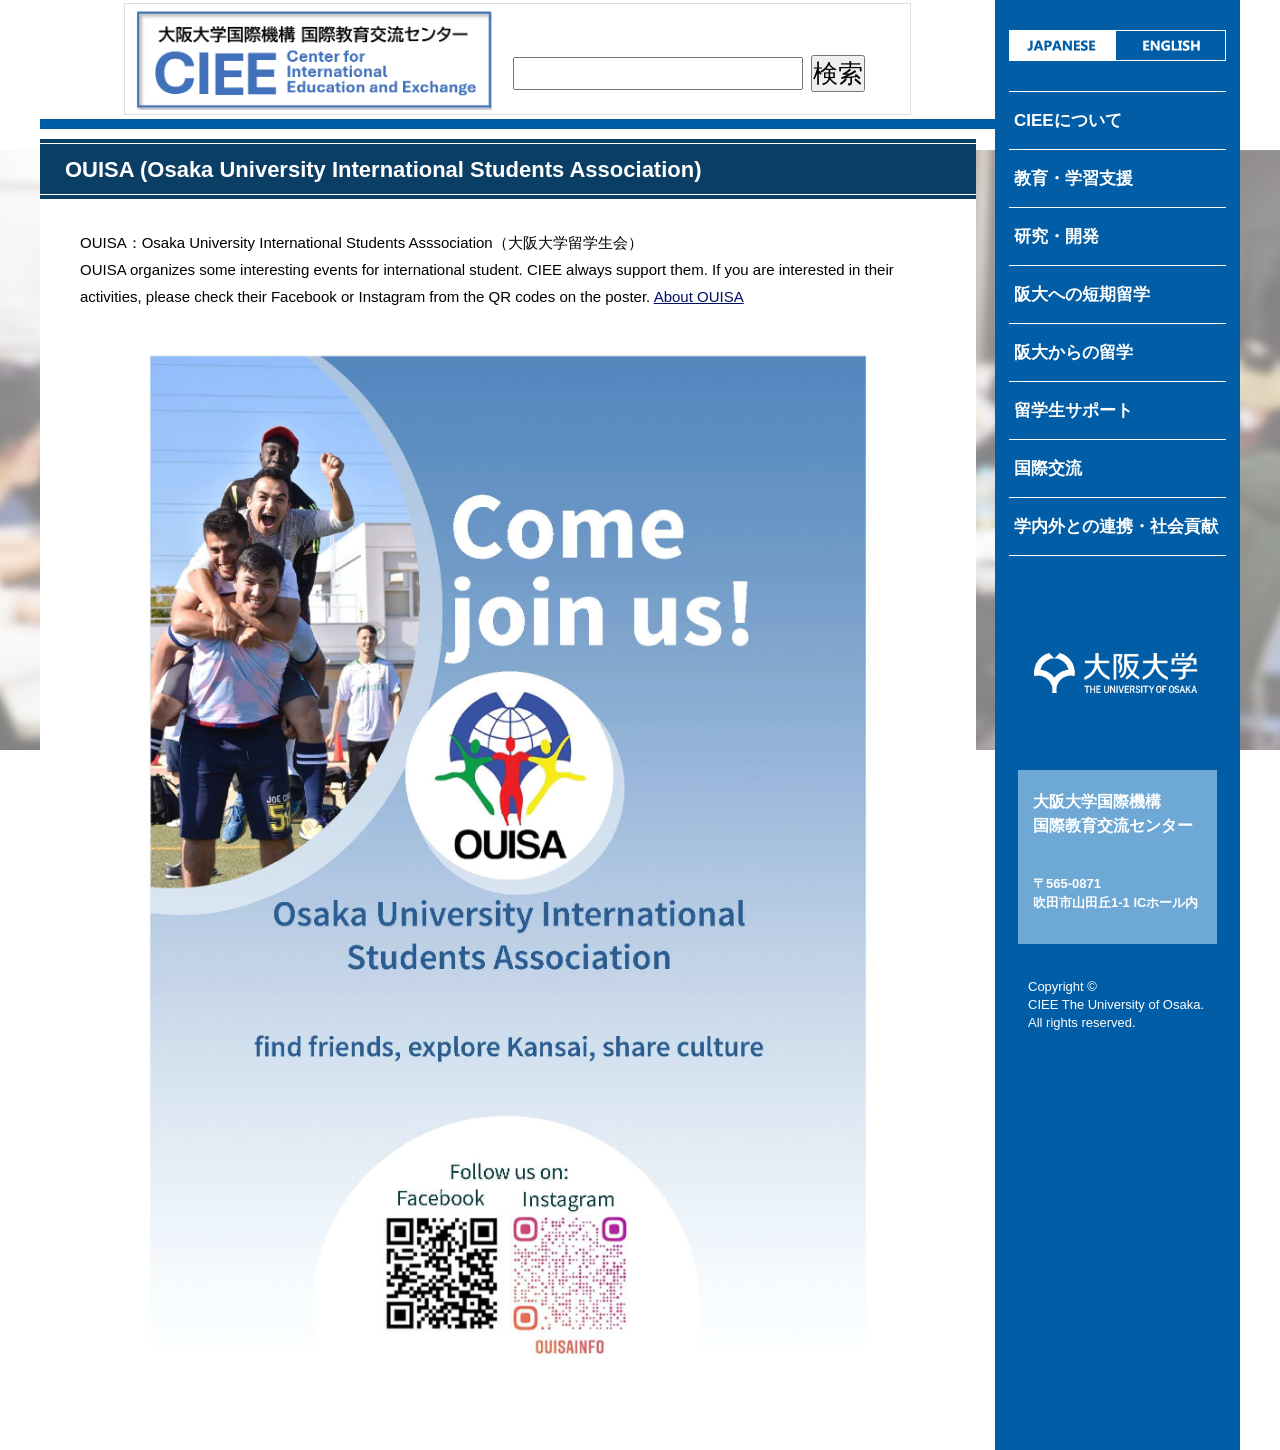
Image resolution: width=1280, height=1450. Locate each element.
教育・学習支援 (1073, 178)
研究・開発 (1056, 236)
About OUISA (699, 296)
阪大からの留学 (1073, 352)
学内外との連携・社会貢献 (1116, 526)
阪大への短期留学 (1082, 294)
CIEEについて (1068, 120)
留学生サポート (1073, 410)
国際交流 (1048, 468)
